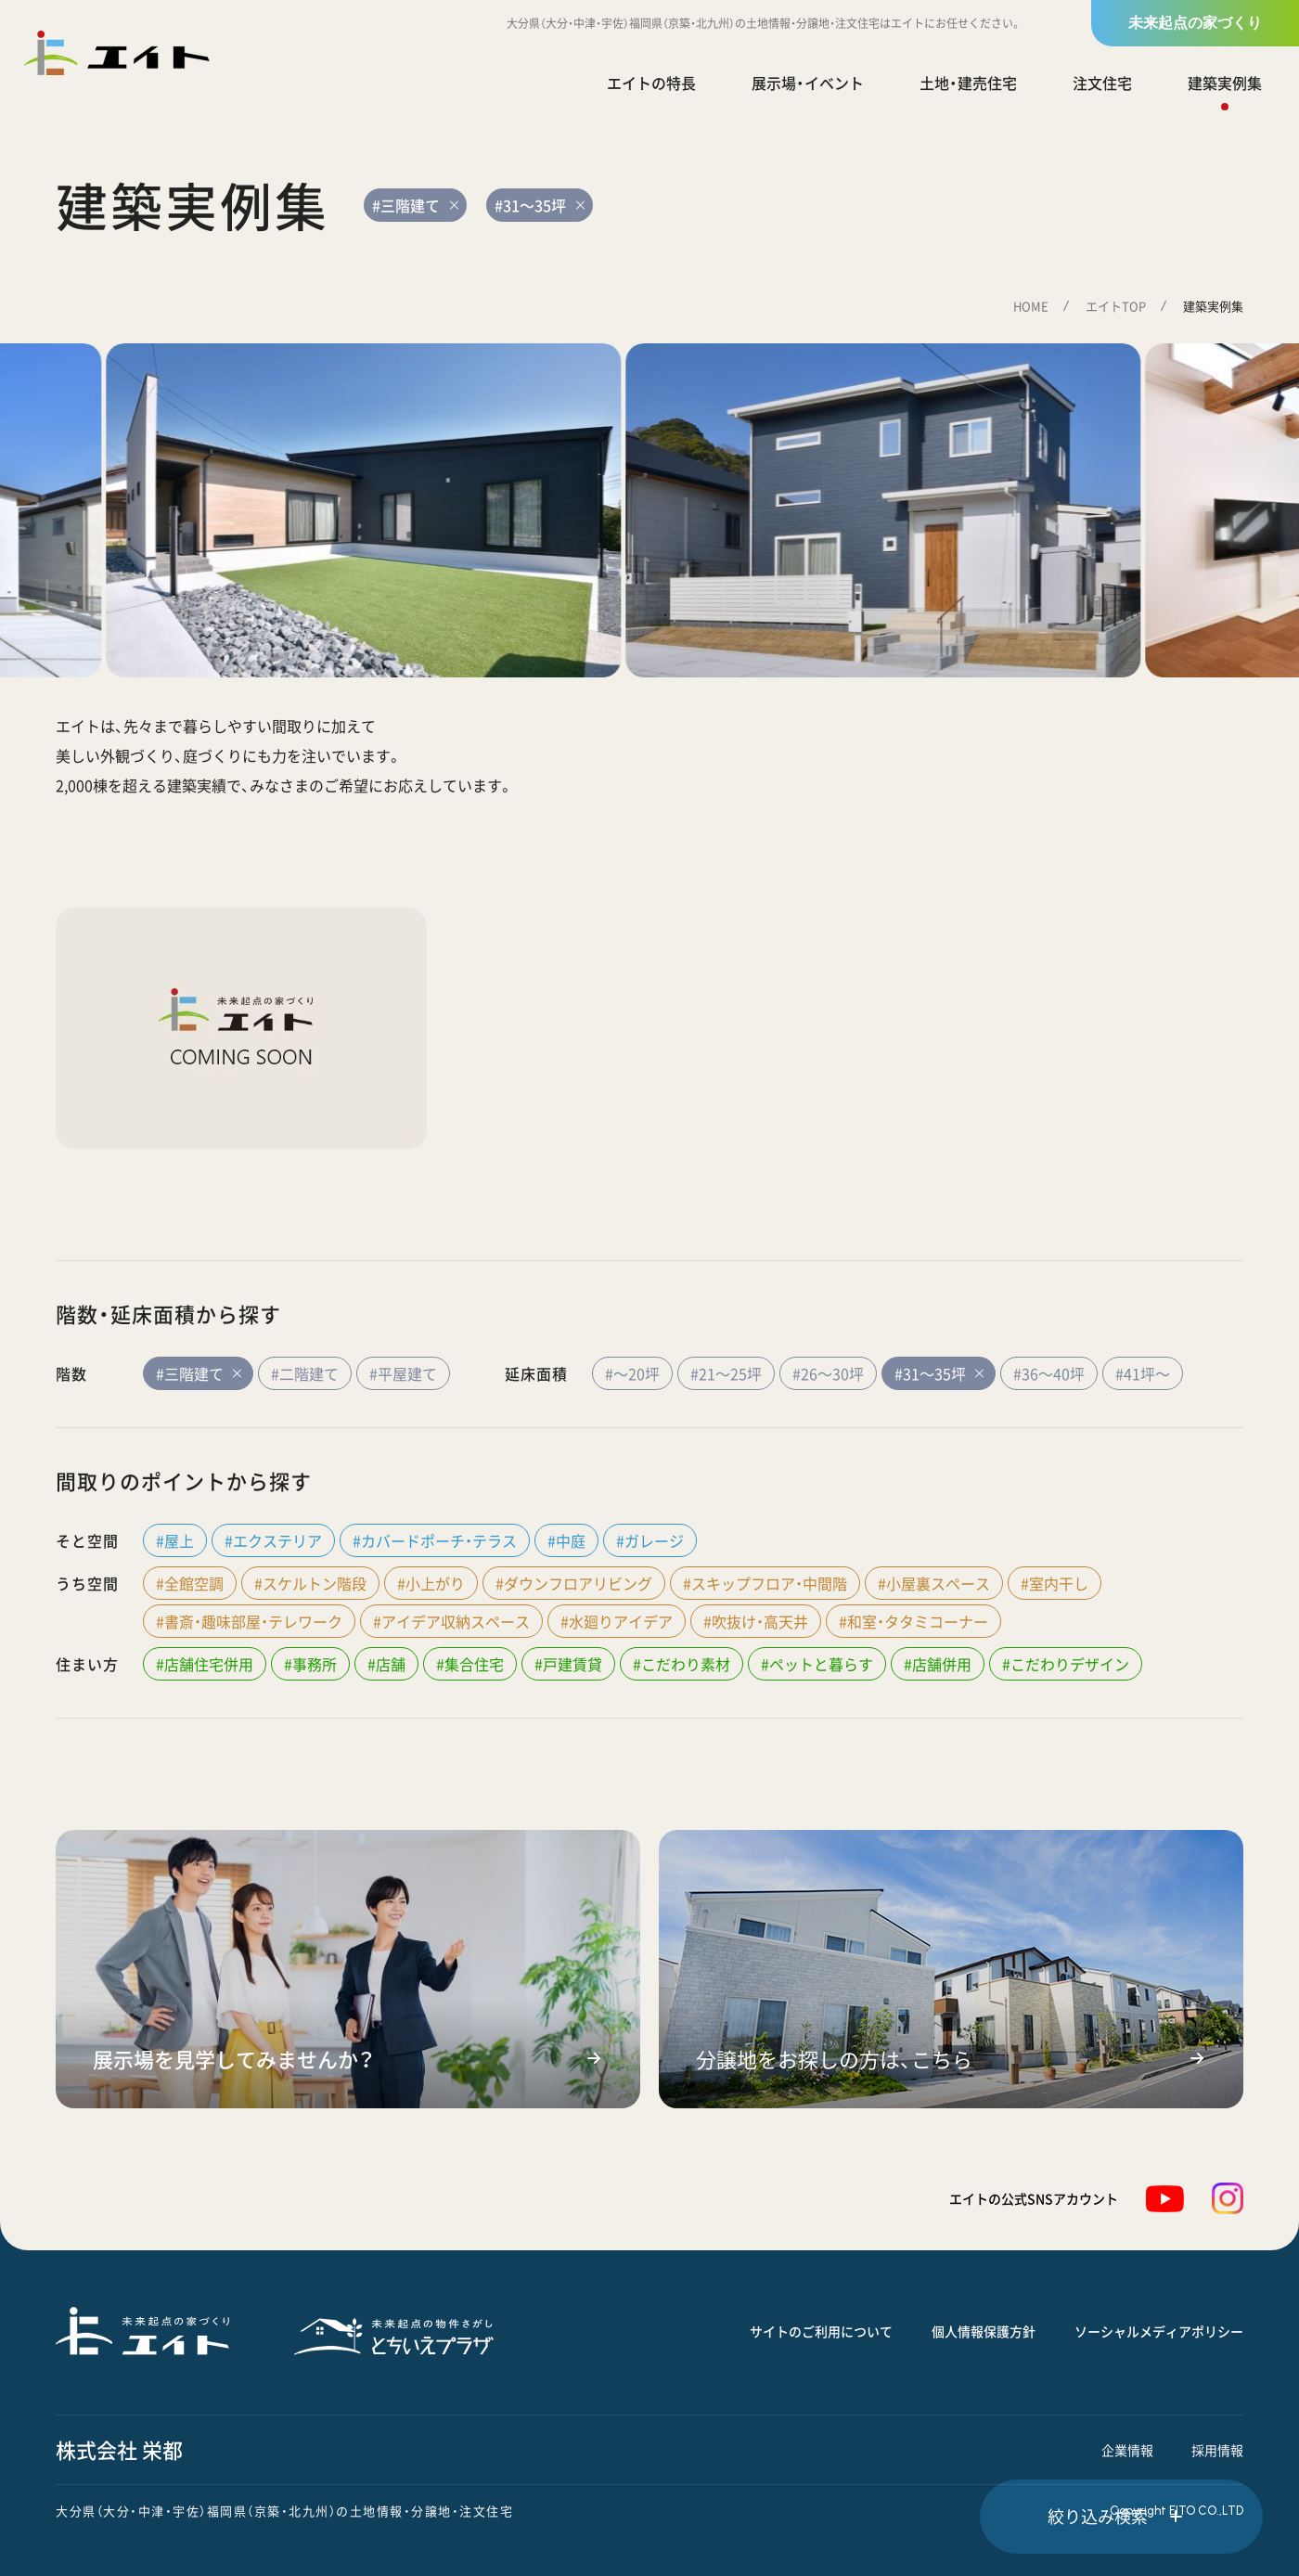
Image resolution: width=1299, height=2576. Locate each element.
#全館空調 (190, 1583)
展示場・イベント (808, 82)
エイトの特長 (651, 82)
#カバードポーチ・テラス (435, 1540)
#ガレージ (650, 1540)
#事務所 (310, 1664)
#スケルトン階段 (310, 1583)
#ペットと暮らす (817, 1664)
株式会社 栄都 (119, 2449)
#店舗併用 (937, 1664)
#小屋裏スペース (934, 1583)
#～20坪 (632, 1373)
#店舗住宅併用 (204, 1664)
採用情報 (1217, 2450)
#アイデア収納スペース (451, 1621)
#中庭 (566, 1540)
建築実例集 (1225, 82)
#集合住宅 (470, 1664)
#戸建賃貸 (568, 1664)
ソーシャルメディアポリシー (1158, 2331)
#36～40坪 (1049, 1373)
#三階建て (198, 1373)
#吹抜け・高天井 (755, 1621)
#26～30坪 (828, 1373)
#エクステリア (273, 1540)
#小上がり (431, 1583)
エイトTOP (1116, 306)
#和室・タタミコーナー (913, 1621)
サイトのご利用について (821, 2331)
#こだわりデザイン (1065, 1664)
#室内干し (1054, 1583)
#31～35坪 (938, 1373)
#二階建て (305, 1373)
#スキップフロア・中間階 (765, 1583)
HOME (1030, 306)
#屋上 (175, 1540)
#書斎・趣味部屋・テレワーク (249, 1621)
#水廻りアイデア (616, 1621)
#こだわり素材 (681, 1664)
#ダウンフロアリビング (573, 1583)
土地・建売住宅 (968, 82)
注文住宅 (1102, 82)
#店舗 (386, 1664)
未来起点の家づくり (1195, 23)
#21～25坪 (726, 1373)
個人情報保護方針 (983, 2331)
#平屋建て (403, 1373)
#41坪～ (1142, 1373)
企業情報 (1127, 2450)
